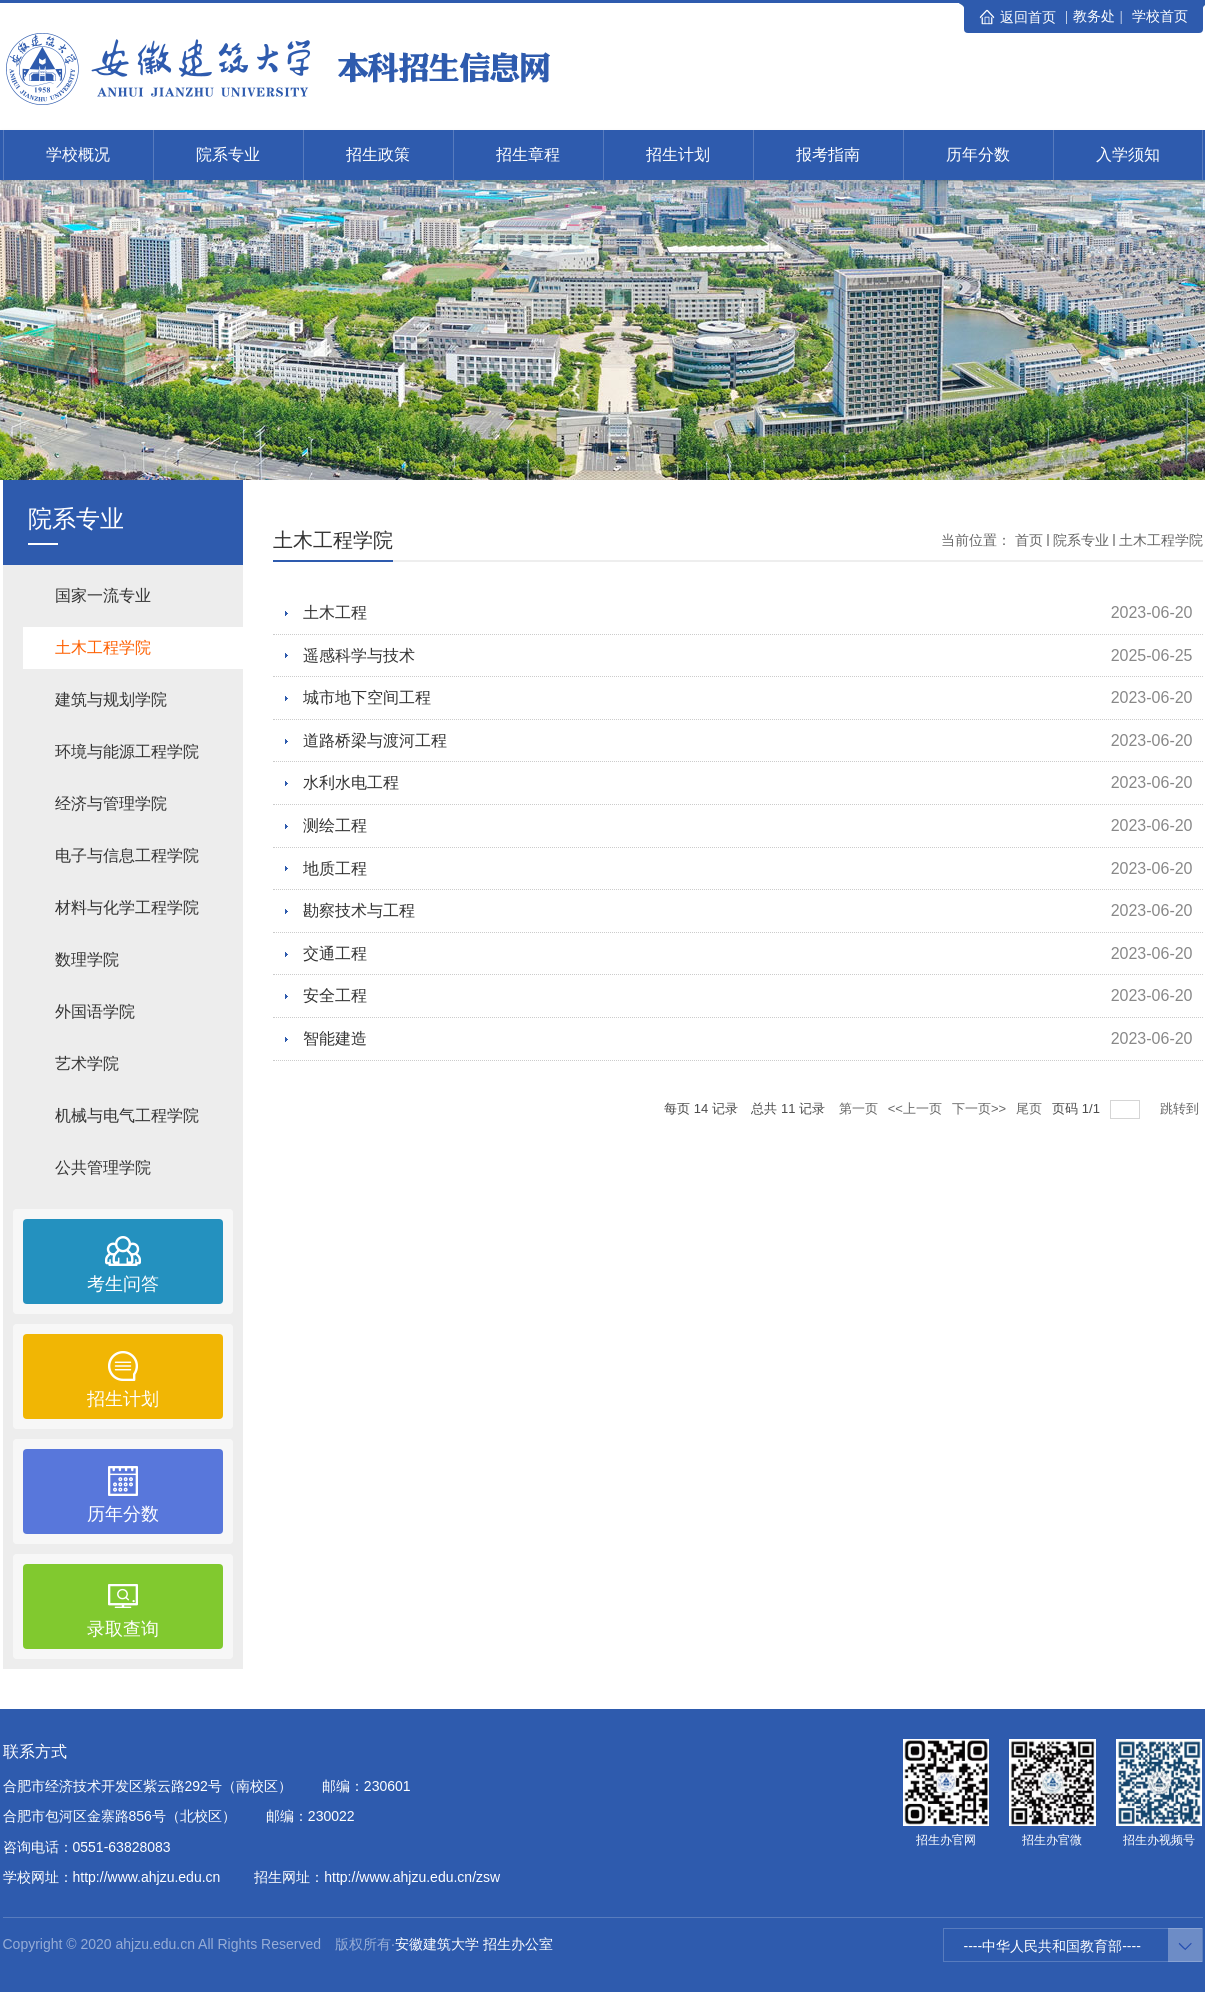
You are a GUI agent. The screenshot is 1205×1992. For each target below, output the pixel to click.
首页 (1029, 540)
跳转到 (1181, 1108)
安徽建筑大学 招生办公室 (474, 1944)
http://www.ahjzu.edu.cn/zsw (412, 1877)
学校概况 (78, 154)
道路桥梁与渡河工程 (375, 740)
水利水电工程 (351, 782)
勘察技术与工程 (359, 910)
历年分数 (978, 154)
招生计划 (678, 154)
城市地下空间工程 (367, 697)
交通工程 (335, 953)
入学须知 (1128, 154)
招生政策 (378, 154)
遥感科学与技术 (359, 655)
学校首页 (1160, 16)
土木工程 (335, 612)
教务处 (1094, 16)
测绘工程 (335, 825)
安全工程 (335, 995)
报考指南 (828, 154)
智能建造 (335, 1038)
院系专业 (228, 154)
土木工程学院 (1161, 540)
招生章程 (528, 154)
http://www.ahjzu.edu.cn (147, 1877)
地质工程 (335, 868)
